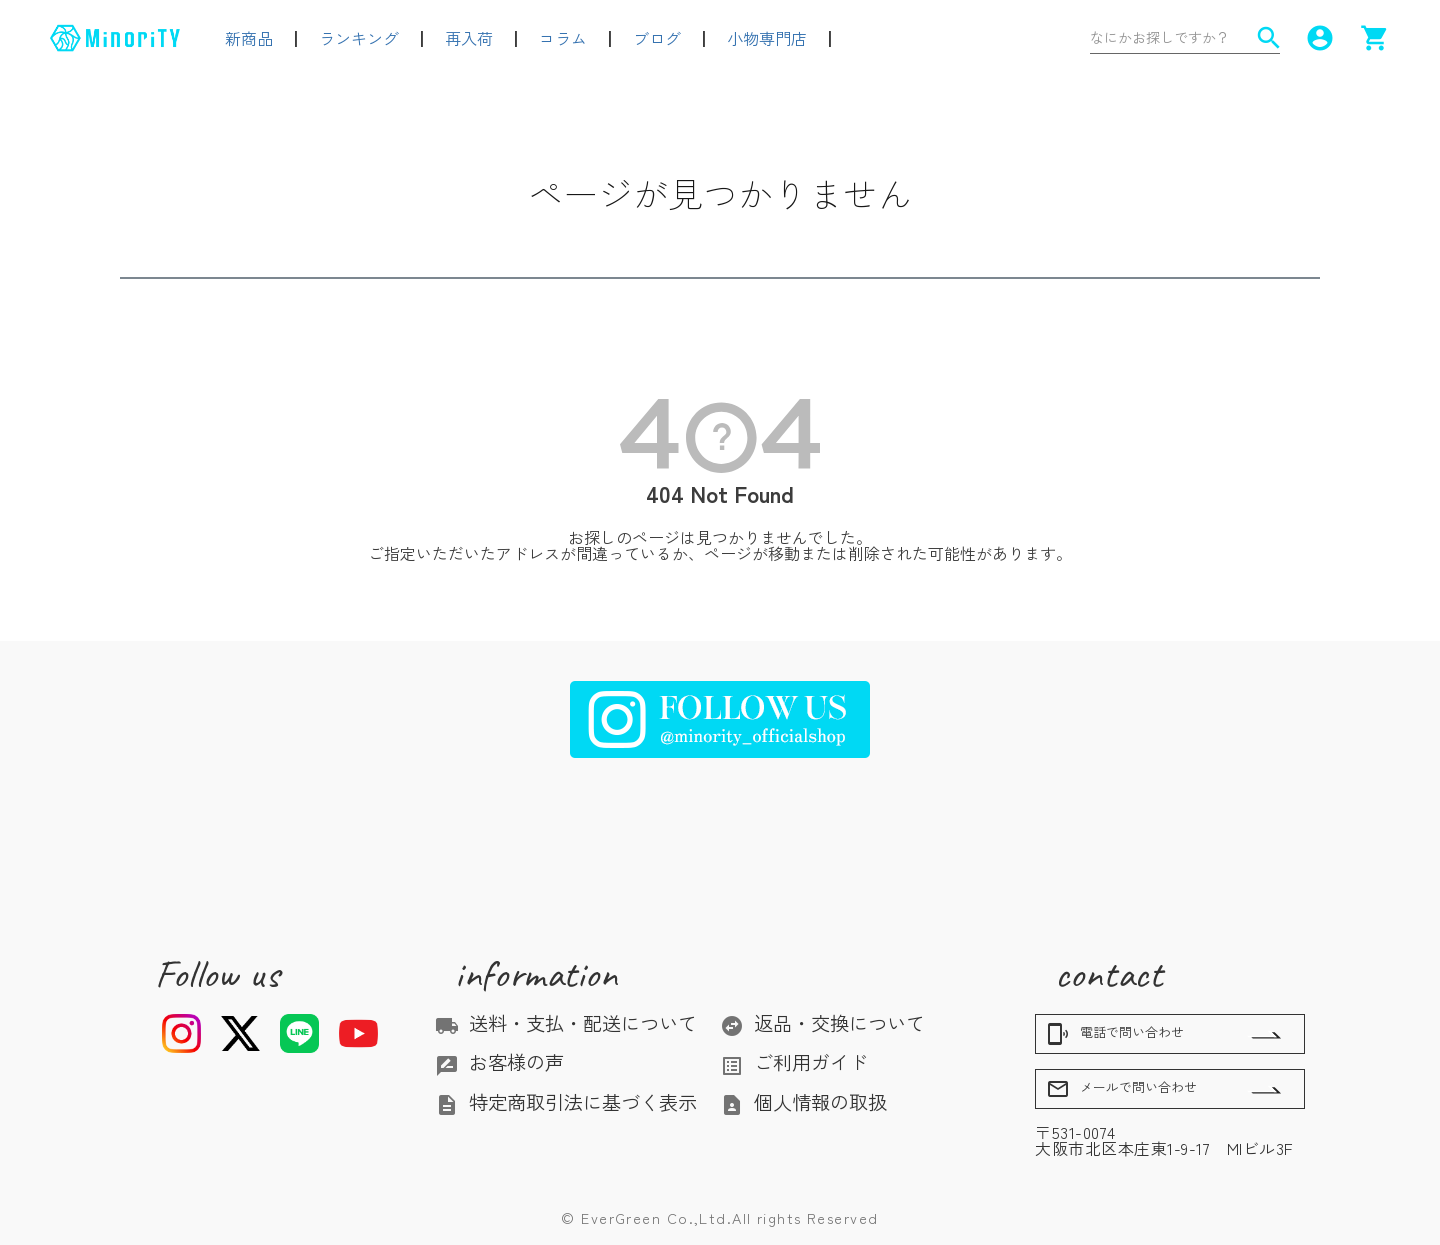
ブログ (657, 38)
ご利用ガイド (794, 1062)
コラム (563, 38)
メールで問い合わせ (1121, 1089)
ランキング (359, 38)
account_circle (1320, 38)
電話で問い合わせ (1115, 1034)
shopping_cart (1375, 38)
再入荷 (469, 38)
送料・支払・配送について (566, 1023)
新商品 (249, 38)
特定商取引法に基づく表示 (566, 1102)
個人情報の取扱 (803, 1102)
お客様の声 (499, 1062)
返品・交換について (822, 1023)
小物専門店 (767, 38)
